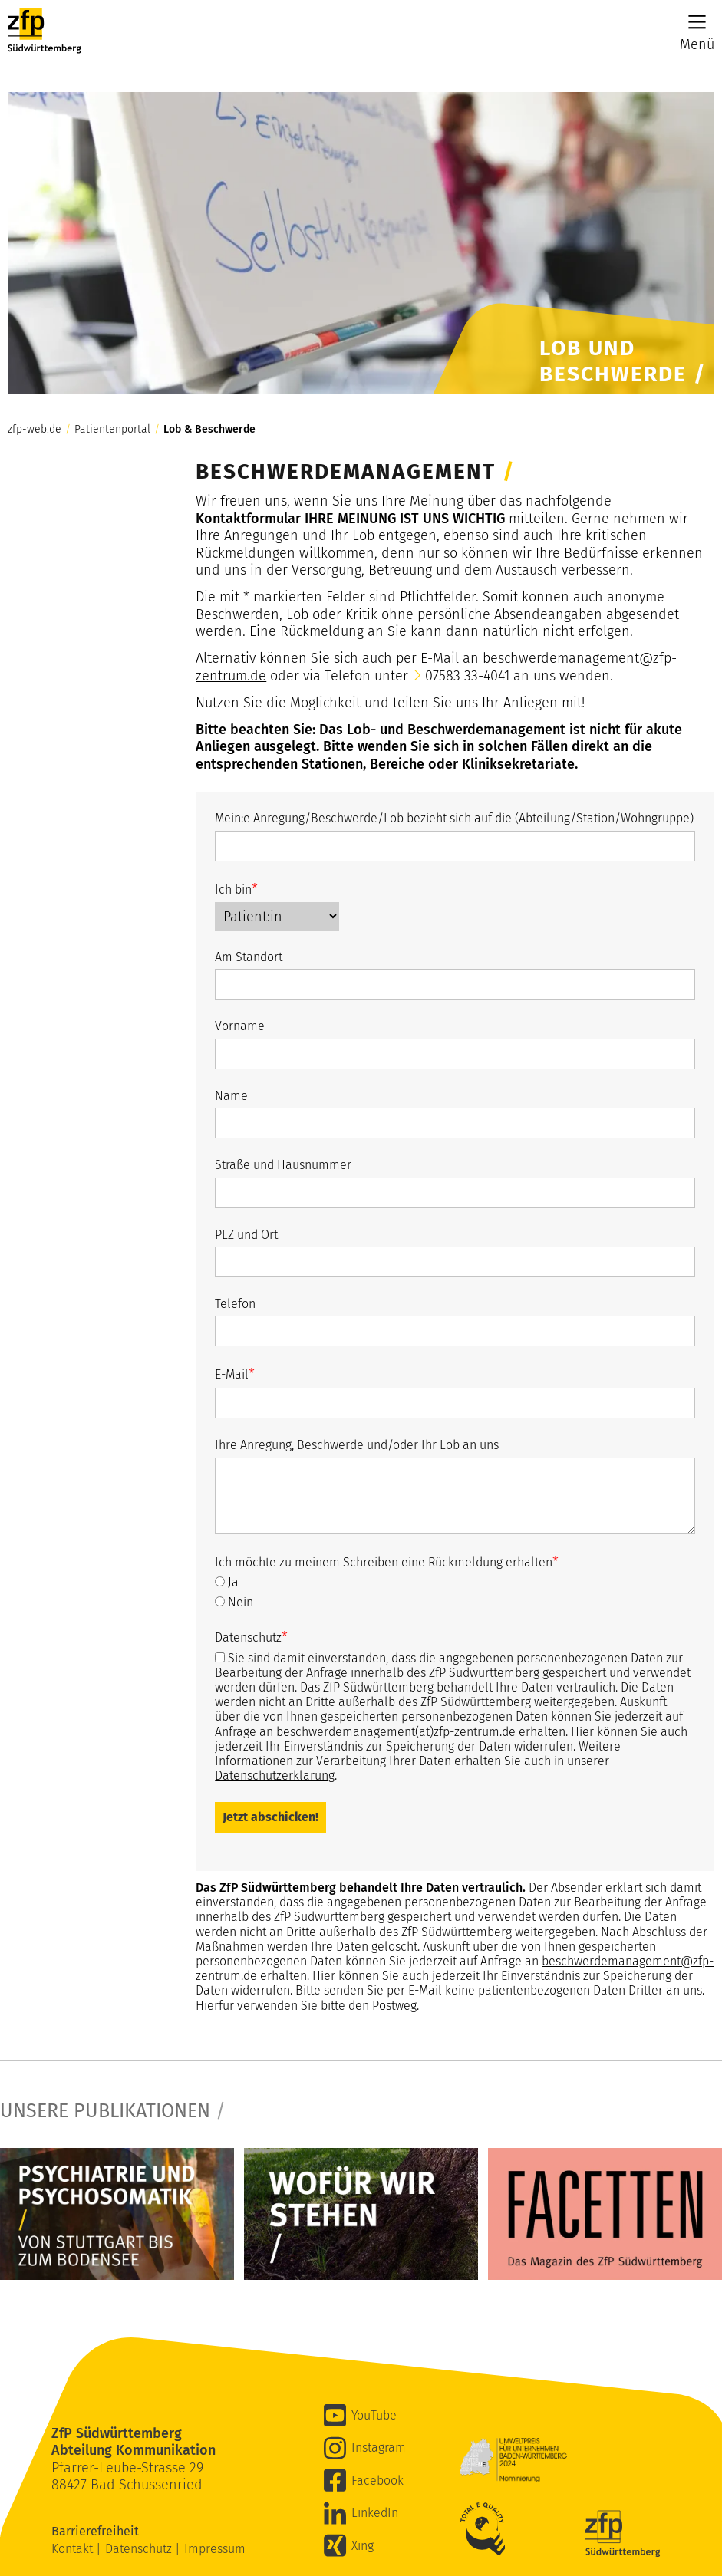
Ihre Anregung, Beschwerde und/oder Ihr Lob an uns (357, 1445)
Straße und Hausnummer (283, 1165)
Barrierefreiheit (96, 2531)
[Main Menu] (697, 22)
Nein (234, 1602)
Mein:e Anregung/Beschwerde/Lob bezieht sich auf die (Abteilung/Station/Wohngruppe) (454, 818)
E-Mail (235, 1373)
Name (231, 1096)
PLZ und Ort (246, 1234)
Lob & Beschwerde (209, 429)
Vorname (240, 1026)
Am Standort (248, 957)
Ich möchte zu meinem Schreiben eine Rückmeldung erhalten (387, 1561)
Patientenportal (112, 429)
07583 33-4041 (467, 675)
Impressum (215, 2548)
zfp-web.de (34, 429)
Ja (227, 1582)
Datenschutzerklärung (275, 1775)
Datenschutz (251, 1637)
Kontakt (73, 2548)
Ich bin (236, 889)
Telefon (235, 1303)
